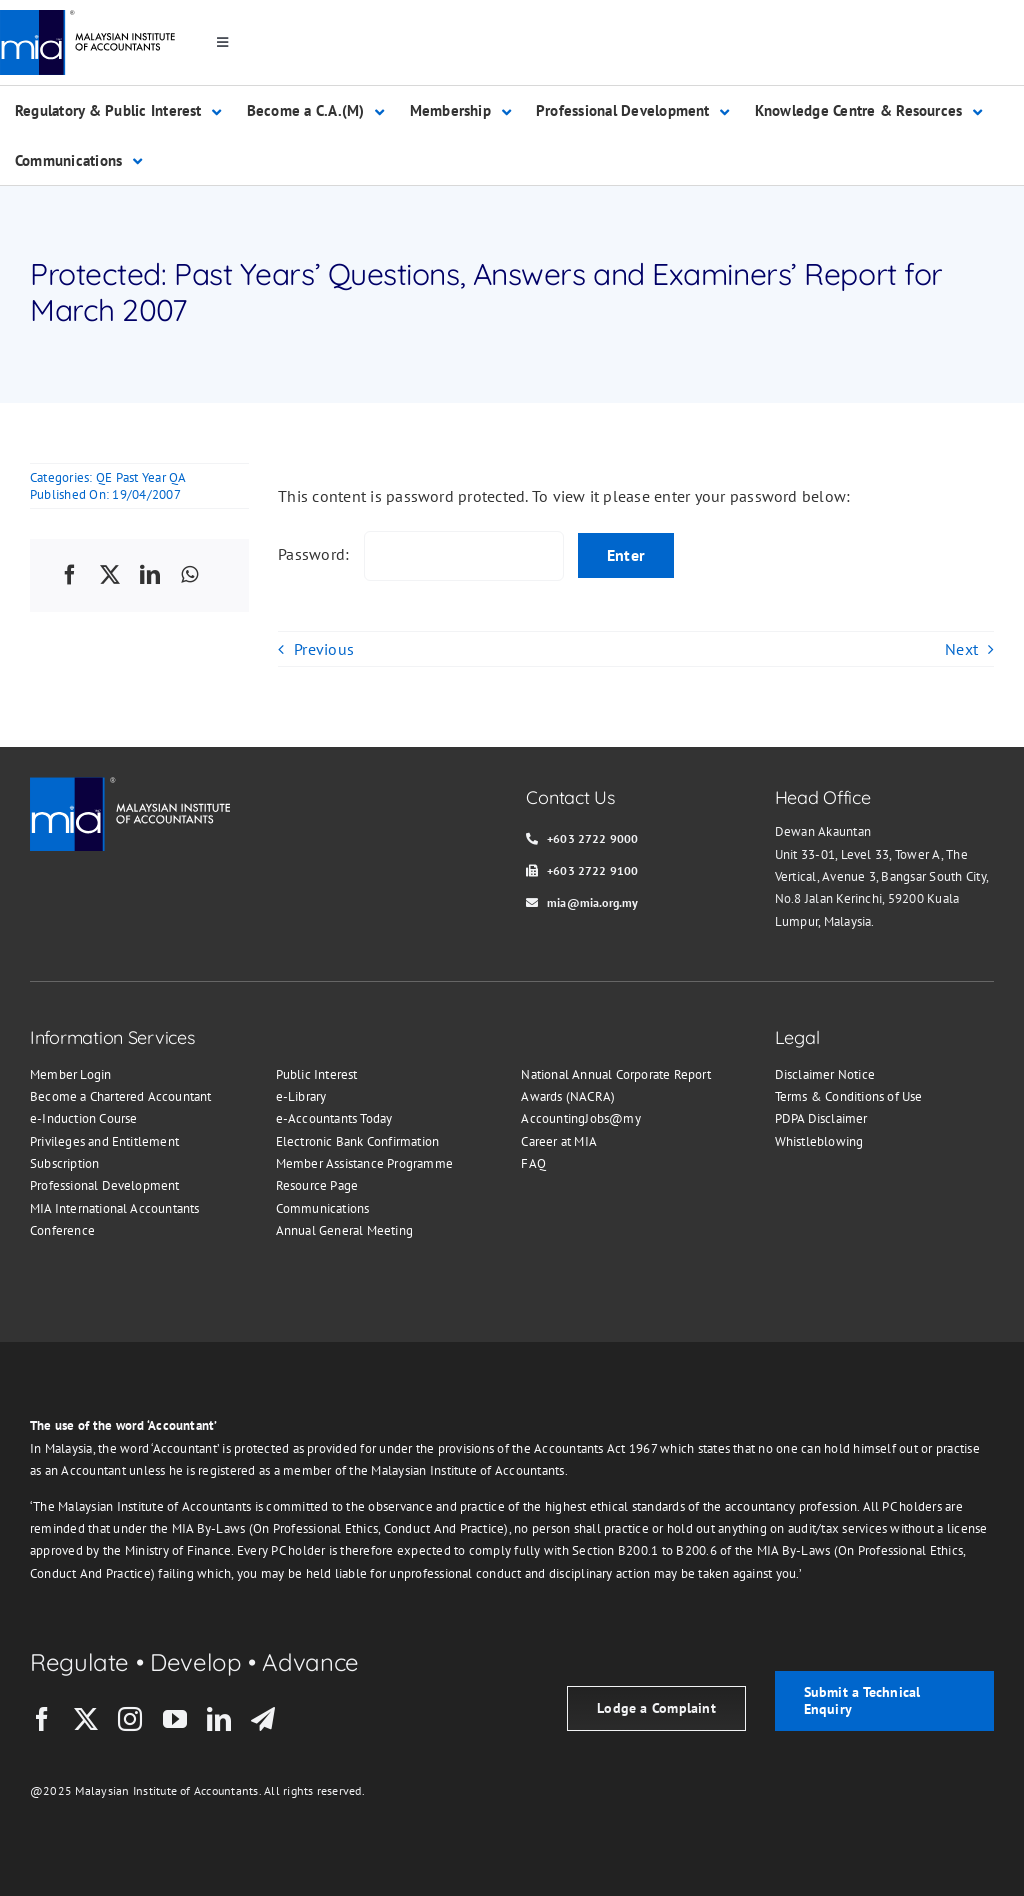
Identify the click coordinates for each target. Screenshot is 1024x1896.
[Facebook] (70, 575)
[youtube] (175, 1719)
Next (961, 649)
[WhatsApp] (189, 575)
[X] (110, 575)
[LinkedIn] (150, 575)
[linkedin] (219, 1719)
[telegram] (263, 1719)
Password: (420, 554)
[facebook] (42, 1719)
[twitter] (86, 1719)
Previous (324, 649)
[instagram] (130, 1719)
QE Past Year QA (141, 477)
